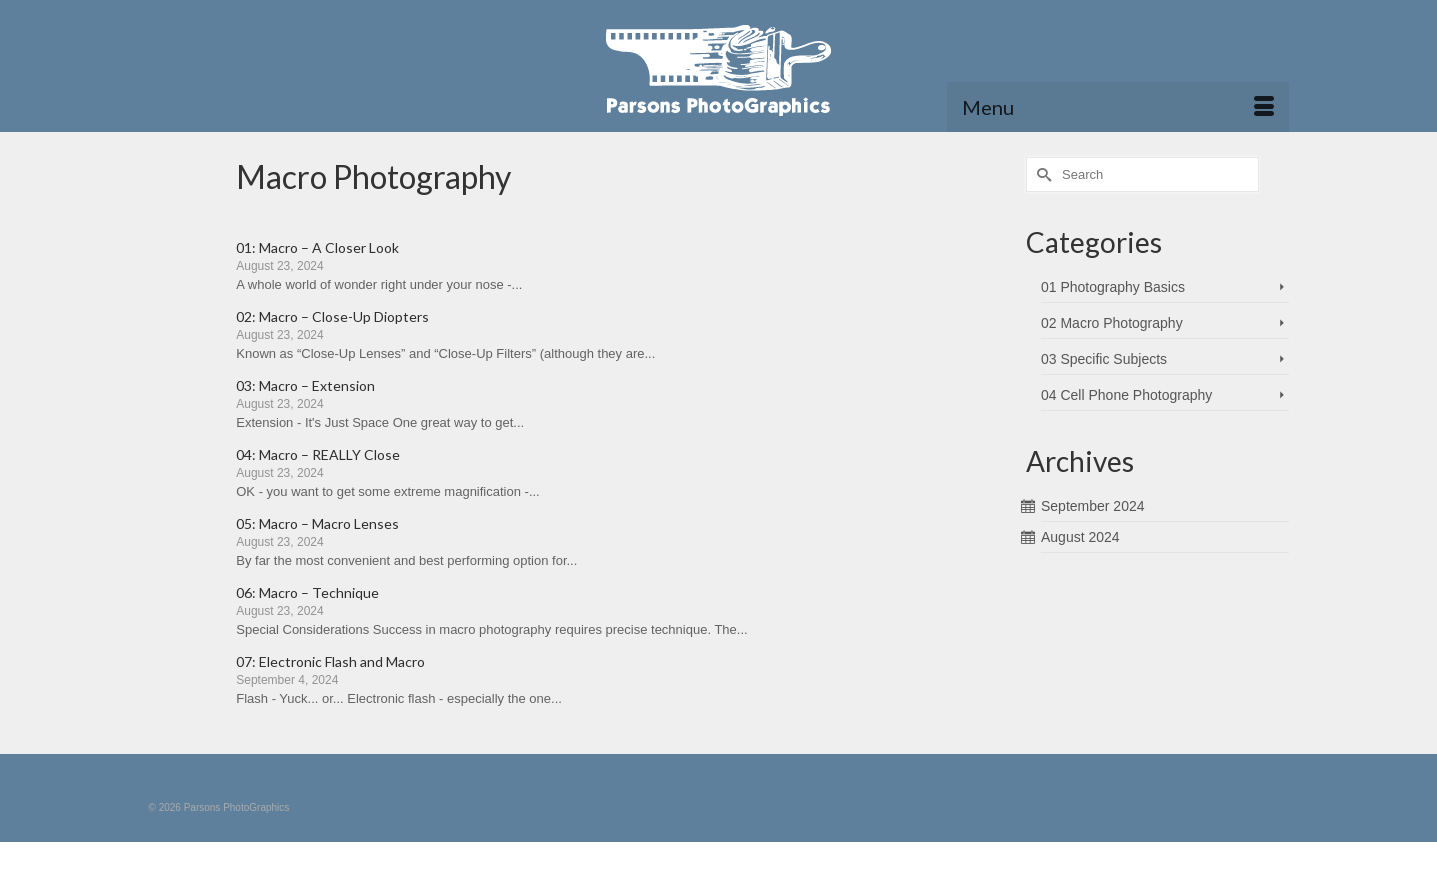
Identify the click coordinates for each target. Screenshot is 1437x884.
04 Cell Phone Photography (1126, 395)
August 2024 (1080, 537)
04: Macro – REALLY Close (318, 454)
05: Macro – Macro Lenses (317, 523)
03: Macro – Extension (305, 385)
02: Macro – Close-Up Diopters (332, 316)
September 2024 (1093, 506)
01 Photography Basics (1113, 287)
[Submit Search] (1041, 174)
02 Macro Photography (1112, 323)
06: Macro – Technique (307, 592)
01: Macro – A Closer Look (317, 247)
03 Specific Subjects (1104, 359)
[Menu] (1118, 107)
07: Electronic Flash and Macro (330, 661)
